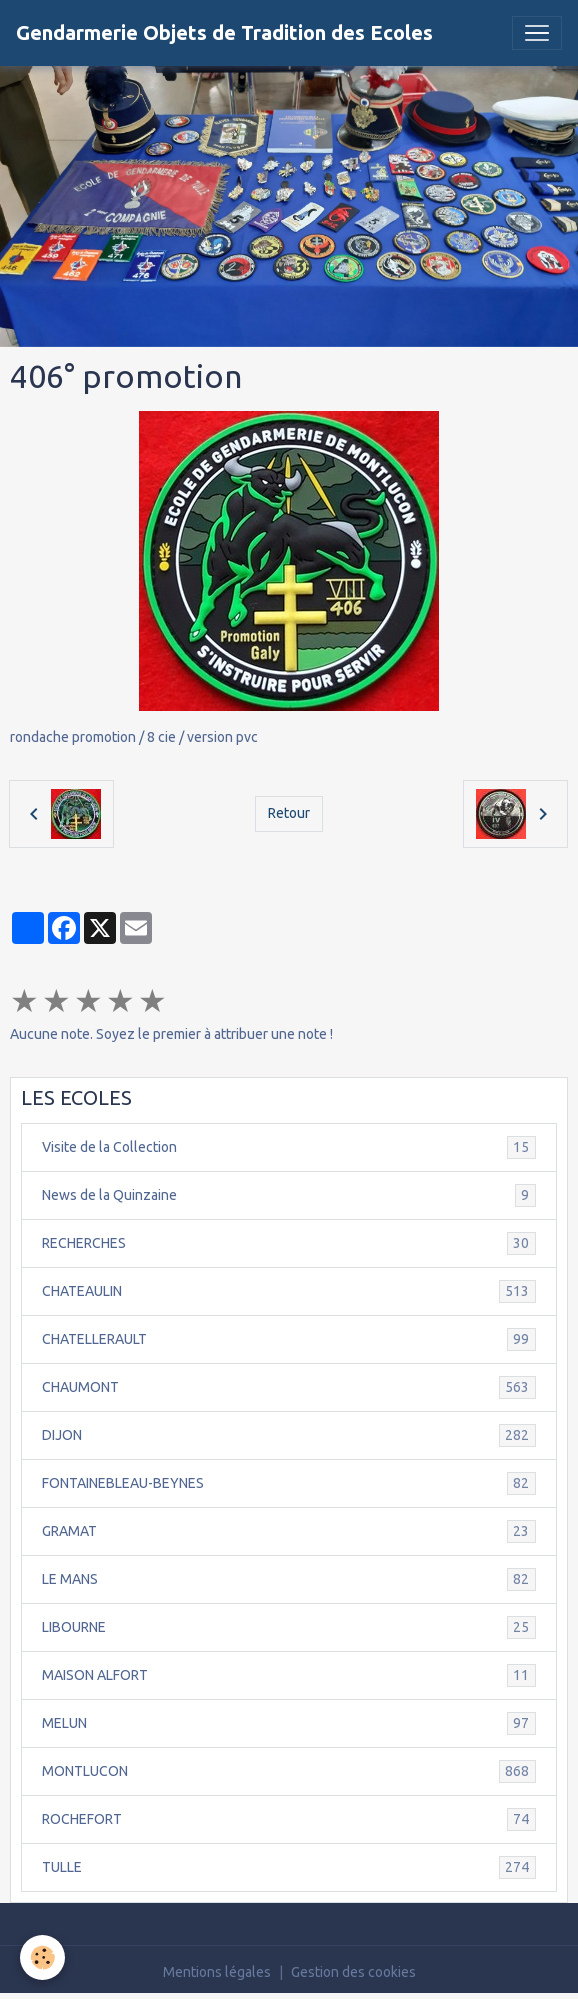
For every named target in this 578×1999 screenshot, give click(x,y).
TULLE (289, 1867)
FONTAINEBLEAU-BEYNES (289, 1483)
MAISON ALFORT (289, 1675)
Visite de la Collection (289, 1147)
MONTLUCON (289, 1771)
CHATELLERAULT (289, 1339)
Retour (289, 813)
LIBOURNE (289, 1627)
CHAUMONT (289, 1387)
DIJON (289, 1435)
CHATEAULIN (289, 1291)
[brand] (224, 33)
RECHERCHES (289, 1243)
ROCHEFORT (289, 1819)
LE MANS (289, 1579)
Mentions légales (217, 1972)
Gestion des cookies (353, 1972)
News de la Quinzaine (289, 1195)
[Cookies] (42, 1957)
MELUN (289, 1723)
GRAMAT (289, 1531)
